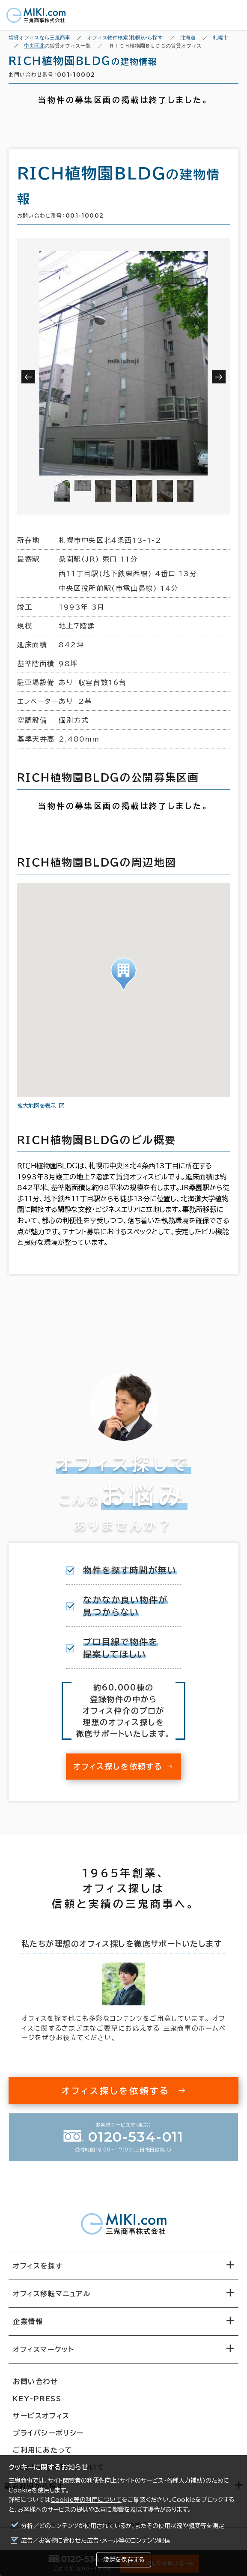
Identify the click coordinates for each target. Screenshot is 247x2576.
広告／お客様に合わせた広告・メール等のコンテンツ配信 (95, 2540)
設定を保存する (123, 2560)
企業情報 (28, 2321)
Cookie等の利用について (86, 2500)
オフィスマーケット (43, 2349)
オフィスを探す (38, 2265)
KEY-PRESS (37, 2398)
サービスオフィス (41, 2415)
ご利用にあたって (42, 2450)
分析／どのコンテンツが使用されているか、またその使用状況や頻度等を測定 (122, 2526)
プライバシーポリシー (48, 2432)
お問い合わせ (35, 2381)
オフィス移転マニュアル (52, 2293)
